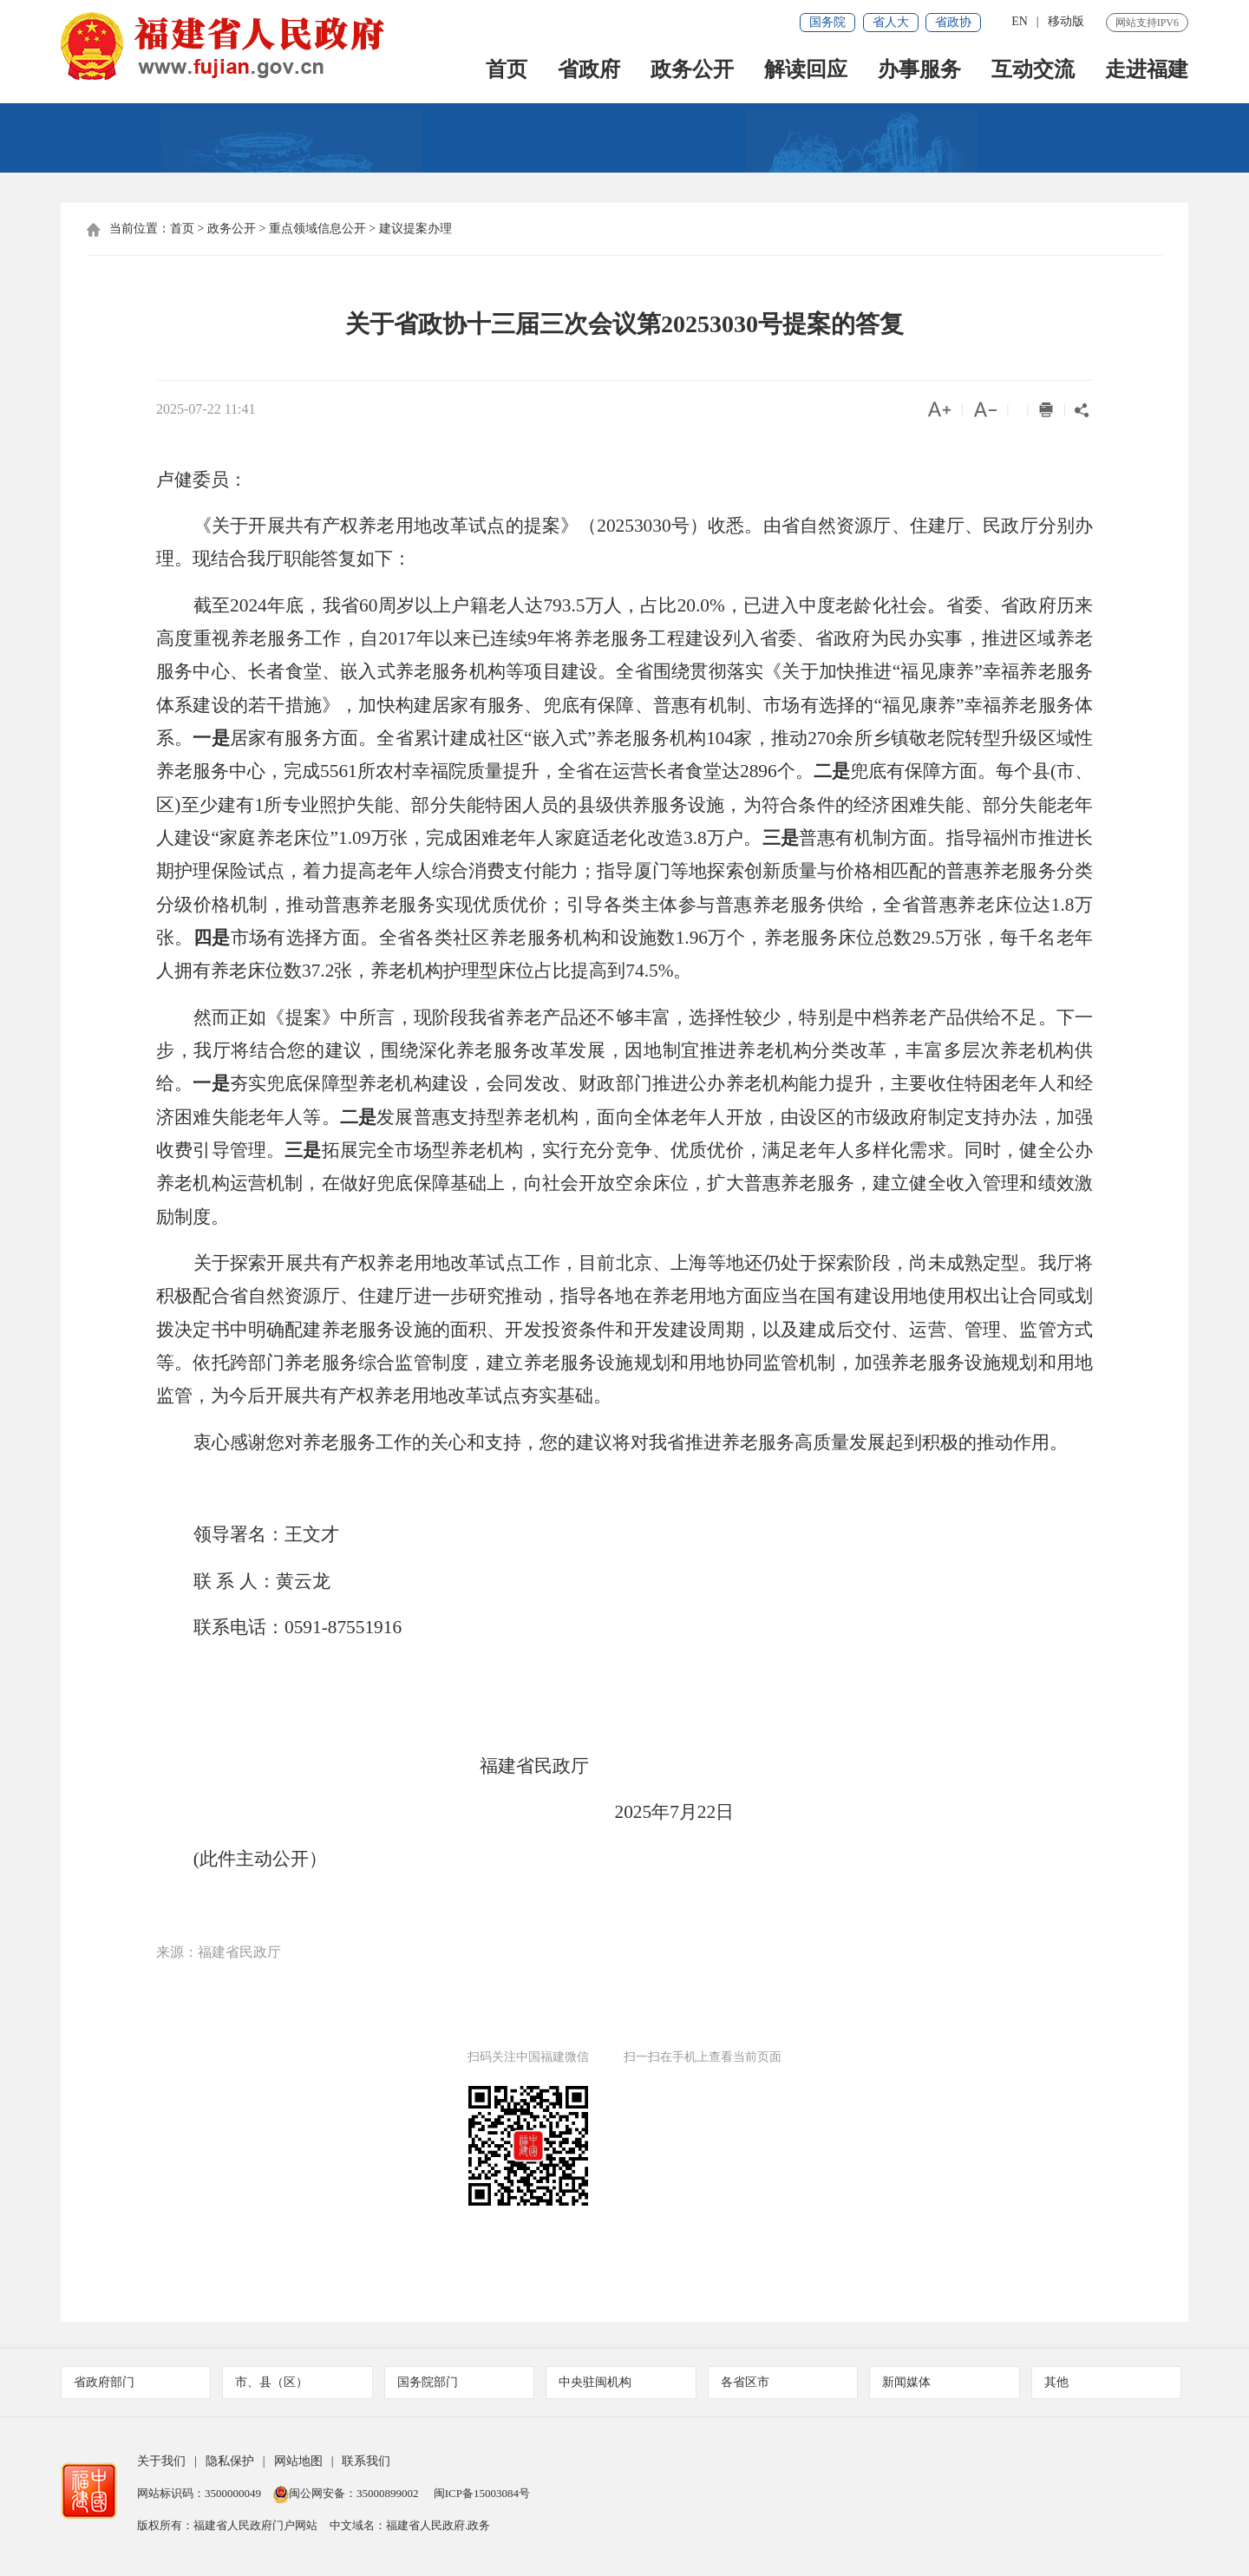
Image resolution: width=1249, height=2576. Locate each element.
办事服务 (919, 71)
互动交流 (1033, 71)
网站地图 (298, 2461)
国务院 (827, 22)
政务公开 (692, 71)
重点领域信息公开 (317, 228)
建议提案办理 (415, 228)
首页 (506, 71)
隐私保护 (230, 2461)
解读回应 (805, 71)
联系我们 (366, 2461)
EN (1019, 21)
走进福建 (1146, 71)
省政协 (953, 22)
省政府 (589, 71)
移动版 (1066, 21)
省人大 (891, 22)
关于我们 (161, 2461)
